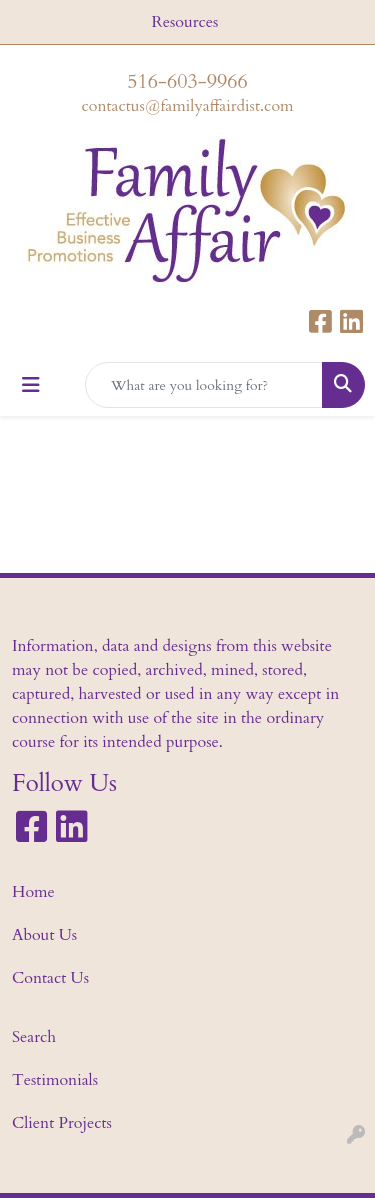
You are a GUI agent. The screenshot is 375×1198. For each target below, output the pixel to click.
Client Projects (62, 1123)
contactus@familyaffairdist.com (187, 106)
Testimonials (55, 1080)
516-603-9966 (187, 81)
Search (34, 1037)
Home (33, 892)
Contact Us (50, 978)
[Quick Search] (204, 385)
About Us (44, 935)
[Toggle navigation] (31, 385)
